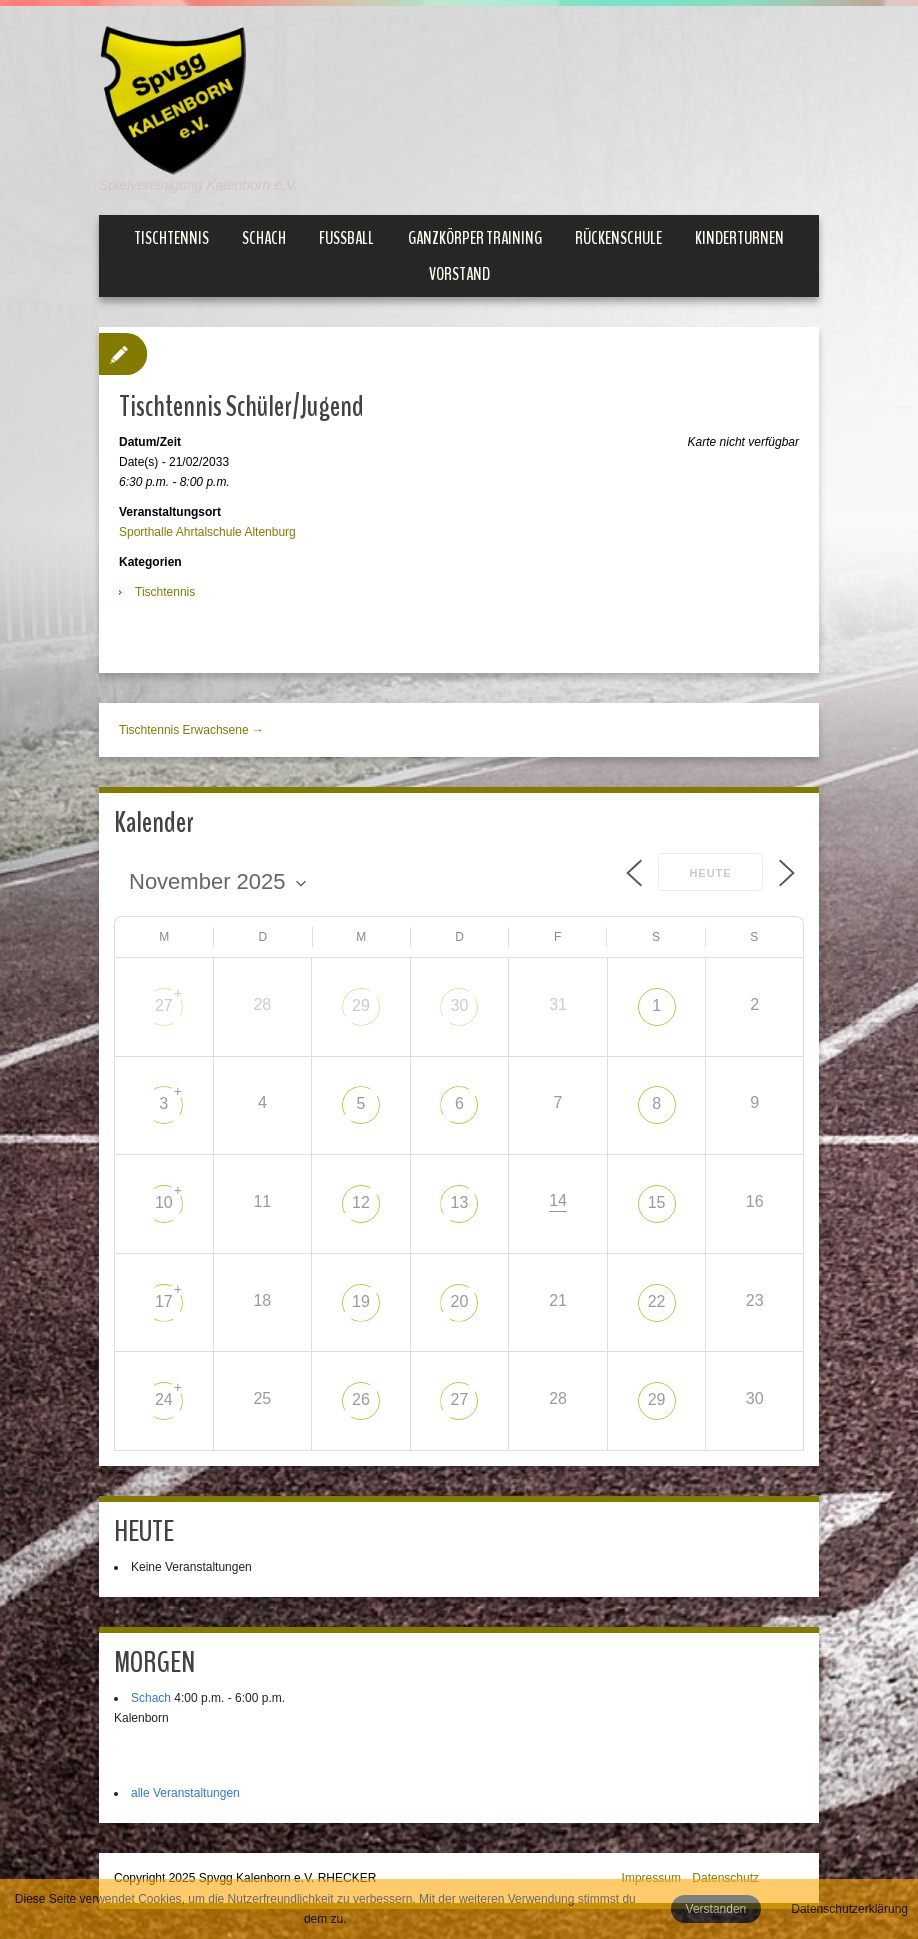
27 (164, 1005)
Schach (264, 238)
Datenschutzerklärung (849, 1909)
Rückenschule (618, 238)
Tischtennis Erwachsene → (191, 730)
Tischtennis (171, 238)
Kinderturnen (739, 238)
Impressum (651, 1878)
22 (657, 1301)
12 (361, 1202)
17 (164, 1301)
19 (361, 1301)
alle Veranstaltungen (185, 1793)
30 (460, 1005)
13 (460, 1202)
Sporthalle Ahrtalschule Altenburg (207, 532)
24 (164, 1399)
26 (361, 1399)
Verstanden (716, 1909)
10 (164, 1202)
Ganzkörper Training (475, 238)
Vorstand (459, 274)
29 (361, 1005)
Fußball (346, 238)
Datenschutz (725, 1878)
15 (657, 1202)
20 (460, 1301)
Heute (710, 873)
